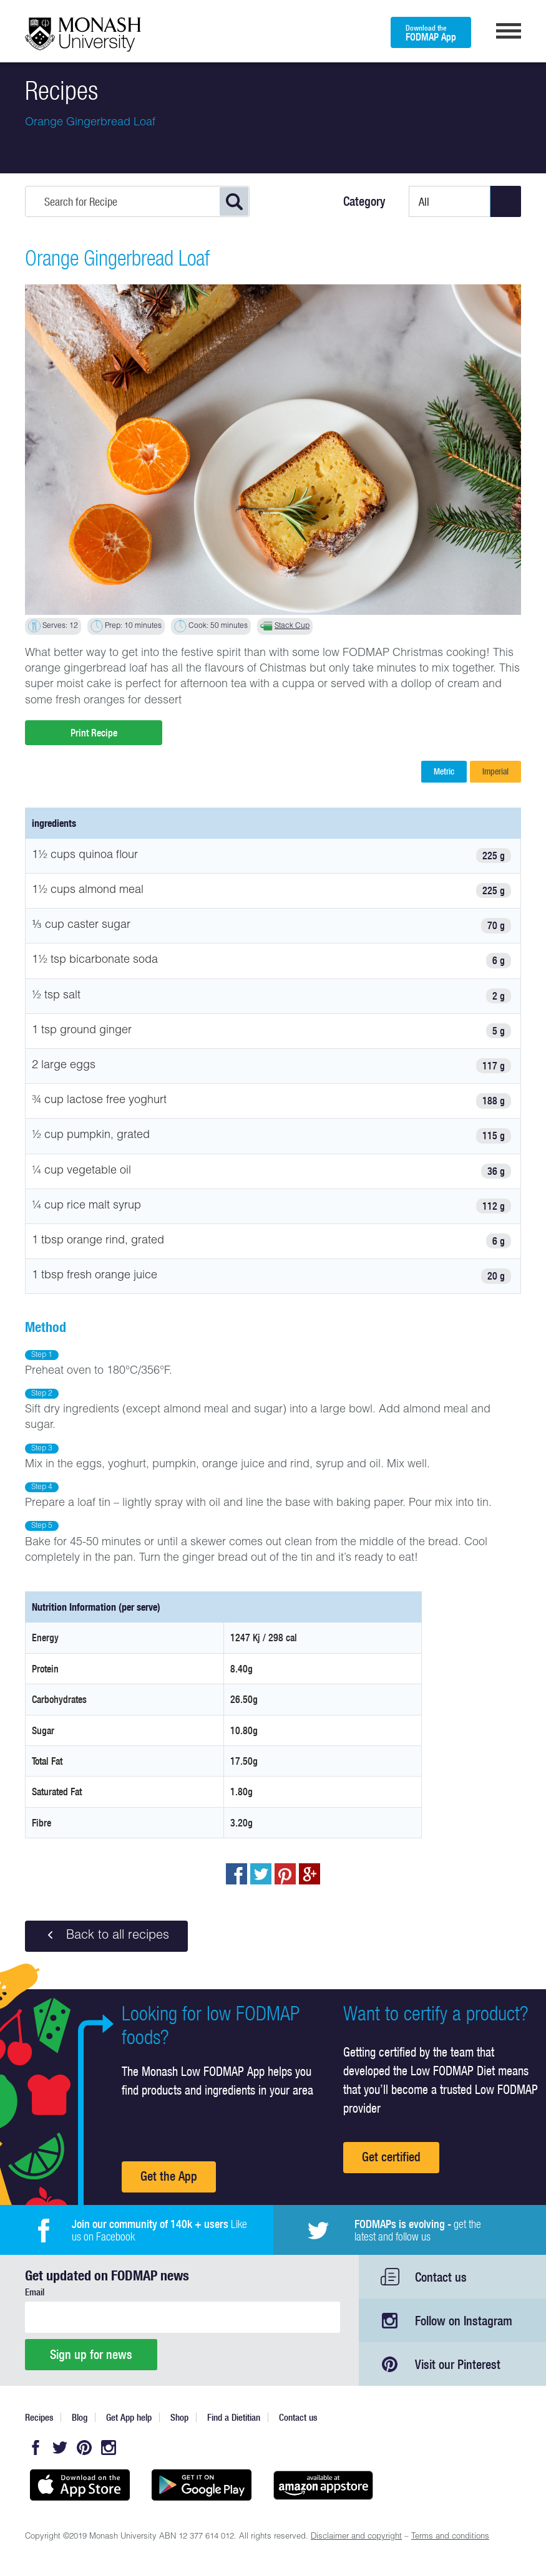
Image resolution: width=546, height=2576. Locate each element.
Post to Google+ (309, 1873)
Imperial (495, 771)
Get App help (129, 2417)
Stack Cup (292, 626)
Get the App (168, 2176)
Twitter (60, 2447)
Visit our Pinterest (457, 2364)
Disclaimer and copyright (356, 2537)
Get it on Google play (201, 2485)
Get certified (391, 2156)
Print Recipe (94, 733)
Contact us (441, 2277)
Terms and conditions (450, 2537)
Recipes (39, 2417)
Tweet (260, 1873)
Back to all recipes (106, 1935)
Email (34, 2292)
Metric (444, 771)
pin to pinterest (285, 1873)
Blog (79, 2417)
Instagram (108, 2447)
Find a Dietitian (233, 2417)
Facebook (35, 2447)
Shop (179, 2417)
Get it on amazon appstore (323, 2485)
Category (364, 201)
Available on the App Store (79, 2485)
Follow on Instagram (463, 2320)
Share (236, 1873)
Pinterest (84, 2447)
